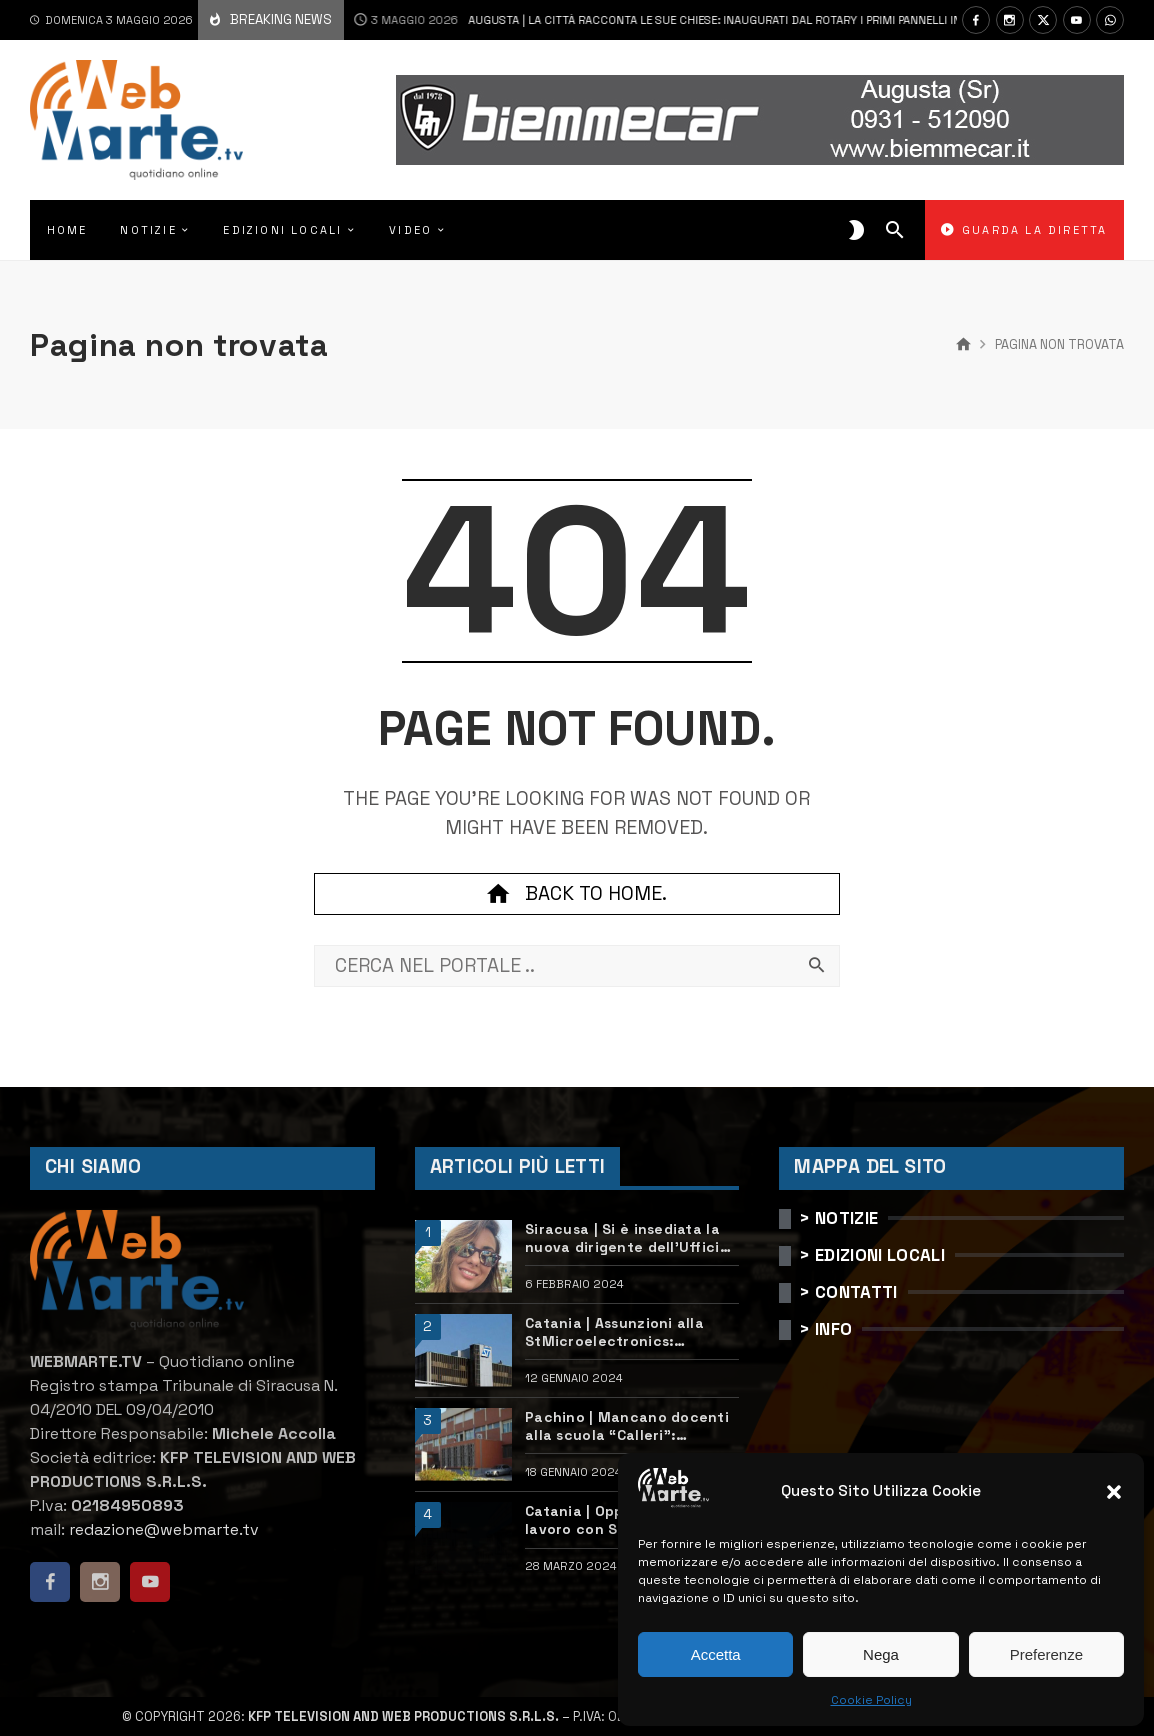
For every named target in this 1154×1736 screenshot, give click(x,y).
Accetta (716, 1654)
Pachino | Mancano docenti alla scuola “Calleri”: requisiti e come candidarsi (627, 1426)
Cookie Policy (871, 1700)
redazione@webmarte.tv (164, 1529)
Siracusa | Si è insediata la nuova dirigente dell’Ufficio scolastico (627, 1238)
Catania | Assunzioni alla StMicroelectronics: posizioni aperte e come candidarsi (614, 1332)
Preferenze (1046, 1654)
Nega (881, 1654)
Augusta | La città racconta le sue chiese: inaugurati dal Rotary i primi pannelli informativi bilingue (695, 20)
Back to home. (577, 894)
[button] (1114, 1492)
